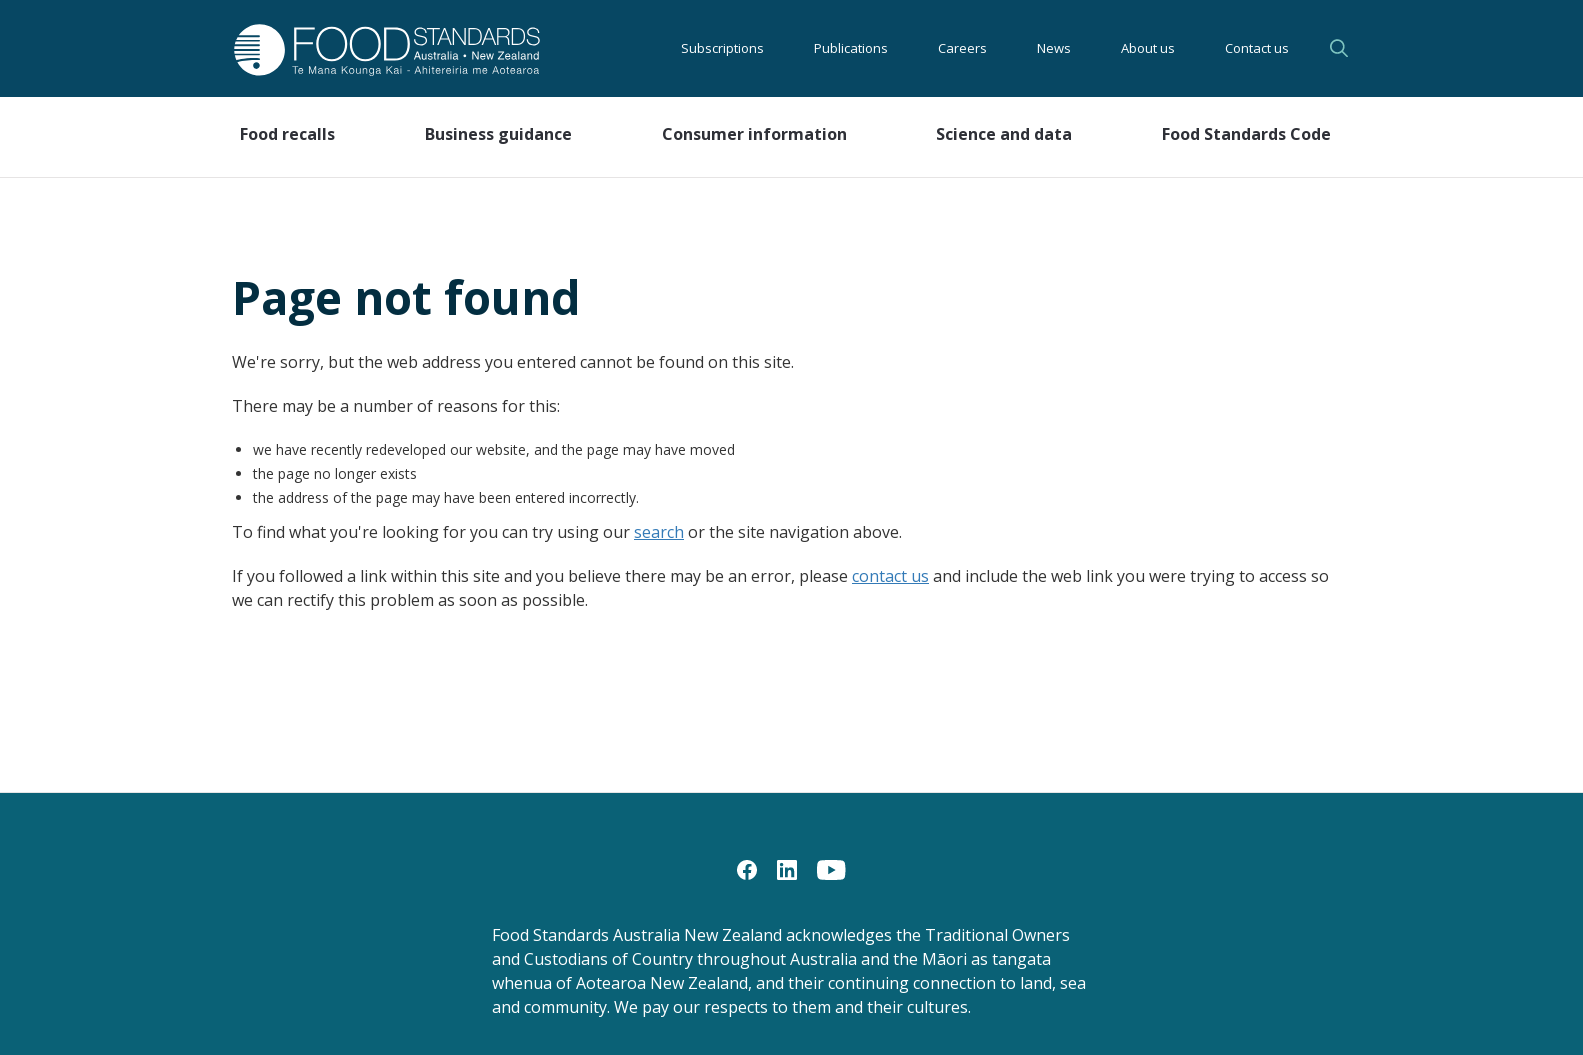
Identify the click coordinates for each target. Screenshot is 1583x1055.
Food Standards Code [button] (1246, 134)
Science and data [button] (1004, 134)
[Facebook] (747, 869)
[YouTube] (831, 869)
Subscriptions (722, 48)
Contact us (1257, 48)
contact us (890, 576)
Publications (851, 48)
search (659, 532)
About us (1148, 48)
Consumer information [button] (754, 134)
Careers (962, 48)
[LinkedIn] (787, 869)
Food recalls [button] (287, 134)
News (1054, 48)
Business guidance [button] (498, 134)
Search (1339, 48)
